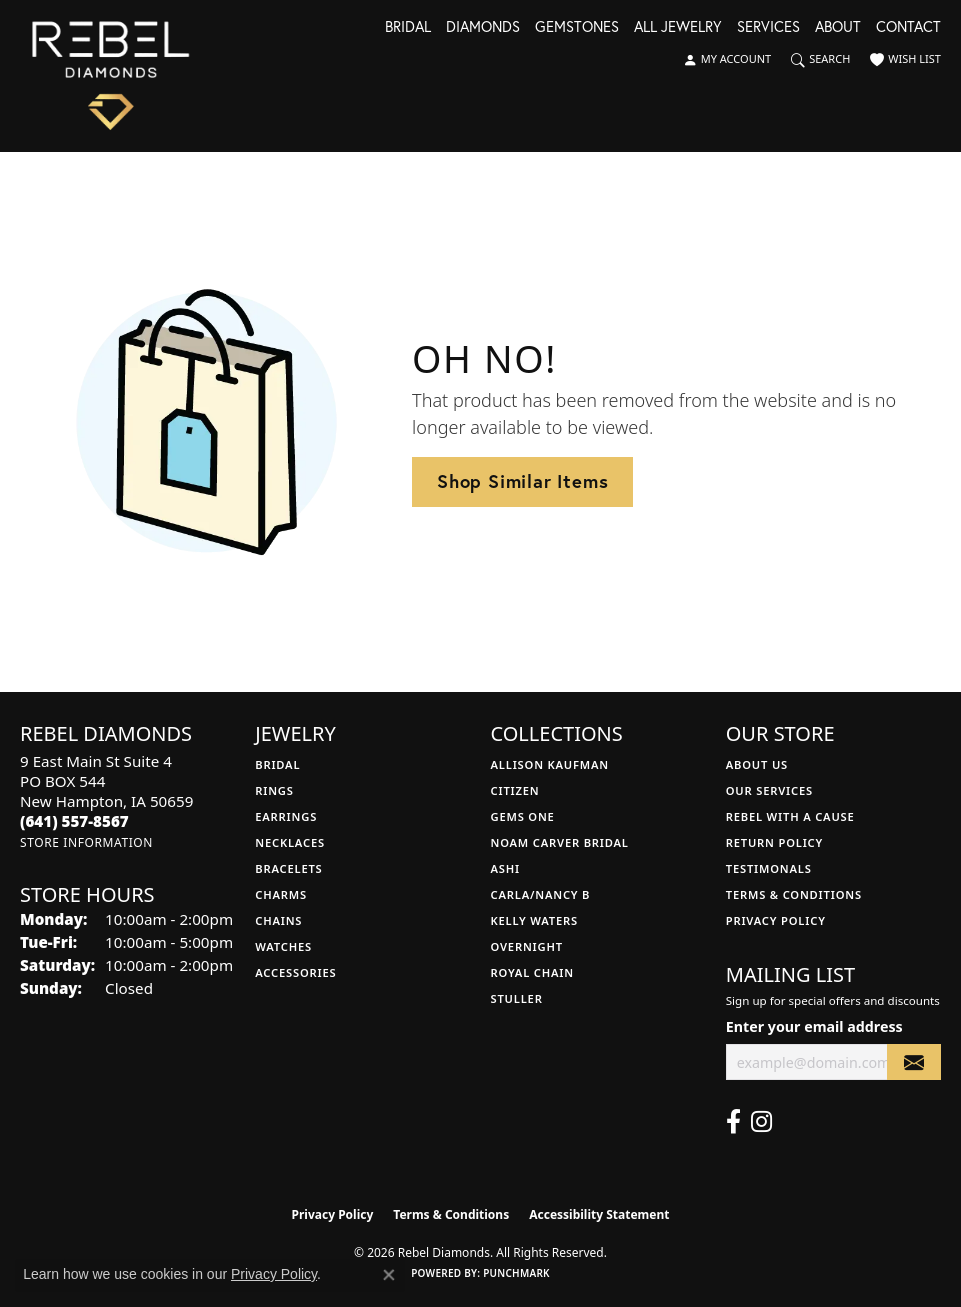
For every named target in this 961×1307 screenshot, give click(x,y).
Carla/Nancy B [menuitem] (541, 894)
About (838, 28)
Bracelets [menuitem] (288, 868)
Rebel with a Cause (790, 816)
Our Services (769, 790)
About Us (757, 764)
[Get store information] (86, 842)
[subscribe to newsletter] (914, 1062)
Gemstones (577, 28)
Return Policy (774, 842)
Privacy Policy (776, 920)
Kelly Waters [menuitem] (535, 920)
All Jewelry (678, 28)
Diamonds (483, 28)
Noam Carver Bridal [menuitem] (560, 842)
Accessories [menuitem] (295, 972)
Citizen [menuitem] (515, 790)
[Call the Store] (74, 821)
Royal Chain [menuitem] (532, 972)
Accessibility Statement (599, 1214)
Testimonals (769, 868)
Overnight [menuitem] (527, 946)
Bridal (408, 28)
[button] (727, 60)
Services (768, 28)
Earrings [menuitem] (286, 816)
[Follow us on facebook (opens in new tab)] (733, 1122)
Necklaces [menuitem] (290, 842)
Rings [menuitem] (274, 790)
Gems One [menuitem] (523, 816)
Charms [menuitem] (281, 894)
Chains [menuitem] (278, 920)
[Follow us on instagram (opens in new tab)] (761, 1122)
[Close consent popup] (389, 1275)
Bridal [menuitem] (277, 764)
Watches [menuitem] (283, 946)
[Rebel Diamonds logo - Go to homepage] (110, 76)
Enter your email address (814, 1026)
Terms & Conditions (794, 894)
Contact (908, 28)
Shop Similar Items (522, 481)
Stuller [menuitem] (517, 998)
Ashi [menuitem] (505, 868)
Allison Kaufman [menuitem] (550, 764)
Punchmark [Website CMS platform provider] (516, 1273)
